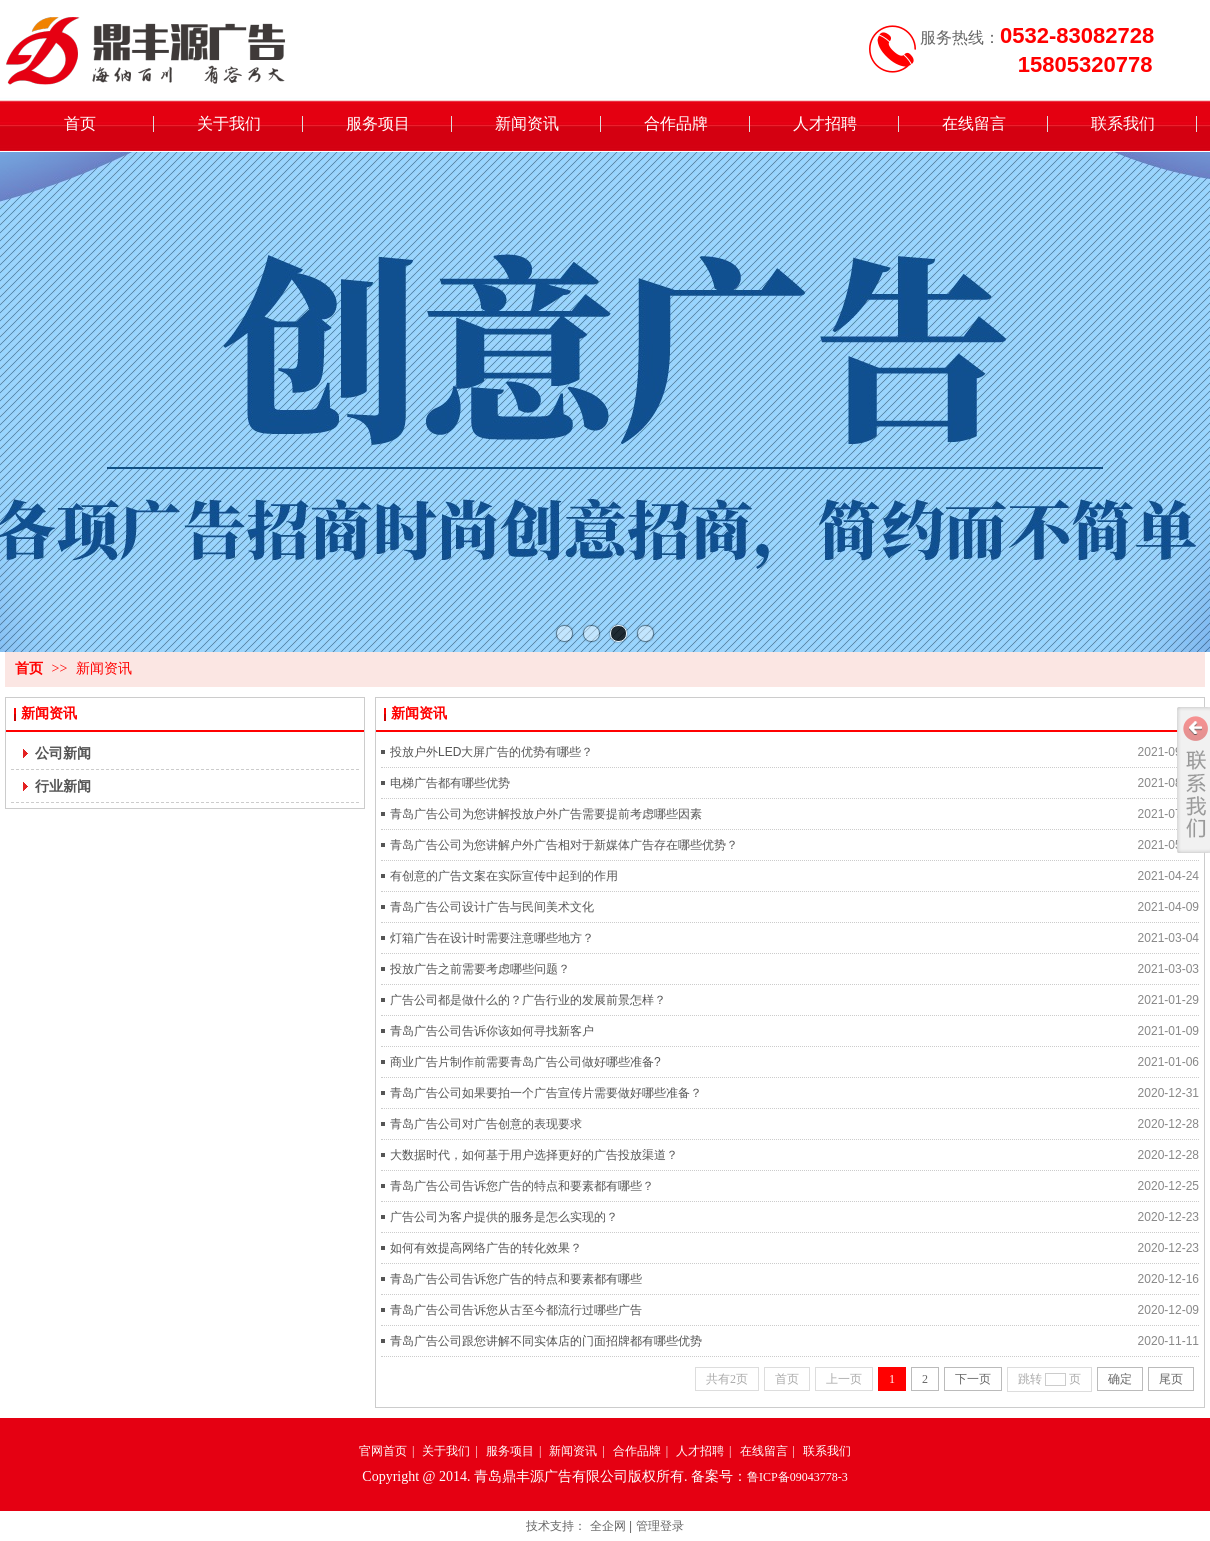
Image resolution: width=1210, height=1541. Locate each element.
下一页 (973, 1379)
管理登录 (660, 1526)
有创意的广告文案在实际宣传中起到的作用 (504, 876)
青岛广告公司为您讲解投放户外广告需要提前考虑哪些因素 (546, 814)
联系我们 (827, 1451)
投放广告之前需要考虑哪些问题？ (480, 969)
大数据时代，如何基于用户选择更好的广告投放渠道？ (534, 1155)
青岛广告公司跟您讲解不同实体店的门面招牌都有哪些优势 (546, 1341)
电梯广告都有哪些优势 (450, 783)
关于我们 (446, 1451)
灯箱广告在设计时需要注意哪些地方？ (492, 938)
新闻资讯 (104, 668)
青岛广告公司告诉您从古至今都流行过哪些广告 (516, 1310)
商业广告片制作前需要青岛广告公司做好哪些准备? (525, 1062)
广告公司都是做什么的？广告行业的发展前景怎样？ (528, 1000)
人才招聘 (700, 1451)
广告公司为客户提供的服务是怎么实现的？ (504, 1217)
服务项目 (510, 1451)
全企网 (608, 1526)
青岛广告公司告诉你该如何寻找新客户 (492, 1031)
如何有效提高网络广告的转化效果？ (486, 1248)
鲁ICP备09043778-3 (797, 1477)
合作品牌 (637, 1451)
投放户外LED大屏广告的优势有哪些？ (491, 752)
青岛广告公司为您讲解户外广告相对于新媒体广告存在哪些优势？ (564, 845)
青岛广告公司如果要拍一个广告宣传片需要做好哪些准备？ (546, 1093)
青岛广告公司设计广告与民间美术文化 (492, 907)
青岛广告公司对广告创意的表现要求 (486, 1124)
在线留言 (764, 1451)
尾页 (1171, 1379)
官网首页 (383, 1451)
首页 (29, 668)
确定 (1120, 1379)
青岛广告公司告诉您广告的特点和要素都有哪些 (516, 1279)
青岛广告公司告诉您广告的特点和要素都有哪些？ (522, 1186)
